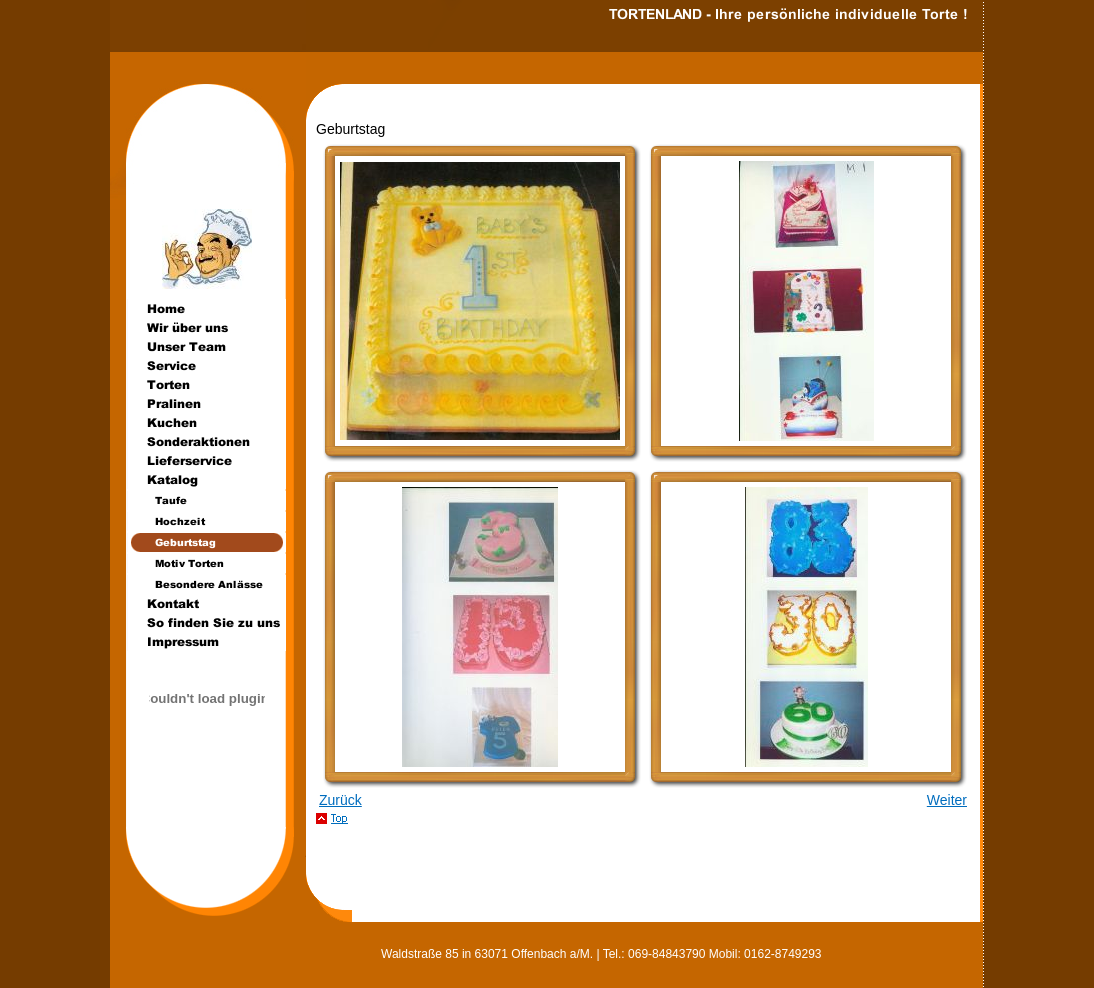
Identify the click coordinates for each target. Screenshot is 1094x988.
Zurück (340, 800)
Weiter (947, 800)
